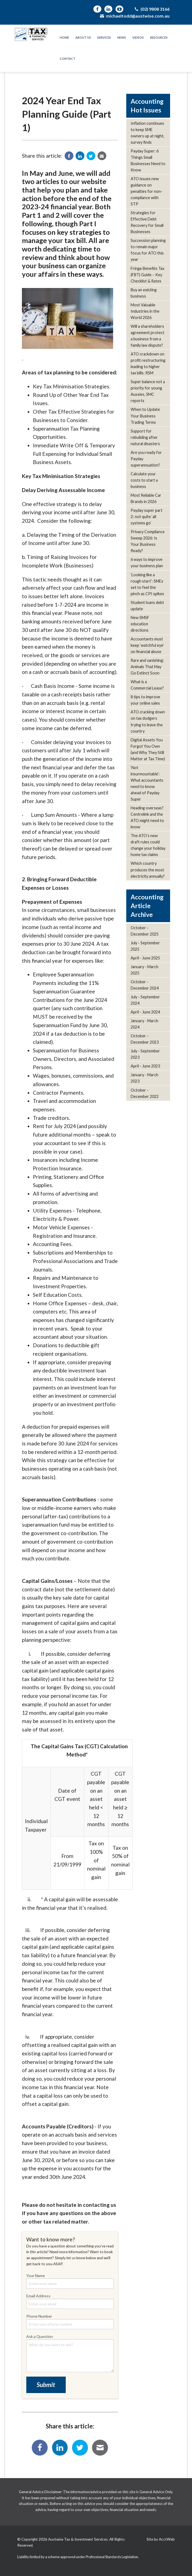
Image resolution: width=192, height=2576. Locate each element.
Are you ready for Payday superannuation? (146, 458)
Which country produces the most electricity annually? (148, 869)
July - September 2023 (145, 1054)
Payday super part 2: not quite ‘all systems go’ (146, 516)
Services (104, 37)
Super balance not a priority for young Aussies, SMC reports (148, 391)
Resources (159, 37)
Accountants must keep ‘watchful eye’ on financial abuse (147, 645)
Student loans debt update (147, 605)
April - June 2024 (145, 1012)
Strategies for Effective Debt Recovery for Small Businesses (147, 222)
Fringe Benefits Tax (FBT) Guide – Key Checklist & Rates (147, 274)
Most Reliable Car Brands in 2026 (146, 498)
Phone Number (70, 2321)
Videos (138, 37)
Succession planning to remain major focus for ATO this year (148, 250)
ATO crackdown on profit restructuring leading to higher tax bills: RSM (148, 363)
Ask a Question (70, 2353)
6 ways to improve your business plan (147, 562)
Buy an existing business (144, 292)
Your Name (70, 2281)
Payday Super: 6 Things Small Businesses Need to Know (148, 160)
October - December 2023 (145, 1038)
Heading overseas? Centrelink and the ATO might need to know (147, 817)
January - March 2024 (144, 1023)
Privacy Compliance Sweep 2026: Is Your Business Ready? (148, 541)
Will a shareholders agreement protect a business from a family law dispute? (147, 336)
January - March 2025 (144, 969)
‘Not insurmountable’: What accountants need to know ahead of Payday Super (147, 783)
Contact (67, 58)
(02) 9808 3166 (152, 9)
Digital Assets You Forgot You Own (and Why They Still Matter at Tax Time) (148, 749)
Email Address (70, 2301)
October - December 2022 (145, 1093)
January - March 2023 (144, 1077)
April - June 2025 (145, 958)
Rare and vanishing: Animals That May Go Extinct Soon (147, 666)
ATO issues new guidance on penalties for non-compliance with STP (146, 191)
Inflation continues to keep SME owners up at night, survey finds (147, 133)
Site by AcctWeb (161, 2539)
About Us (83, 37)
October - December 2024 (145, 984)
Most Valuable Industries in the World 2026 (145, 311)
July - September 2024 (145, 1000)
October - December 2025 (145, 930)
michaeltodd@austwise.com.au (134, 15)
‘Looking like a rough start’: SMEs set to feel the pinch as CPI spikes (147, 584)
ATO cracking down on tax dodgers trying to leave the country (148, 721)
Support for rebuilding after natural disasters (145, 437)
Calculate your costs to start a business (144, 480)
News (121, 37)
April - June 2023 (145, 1066)
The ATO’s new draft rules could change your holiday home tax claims (148, 845)
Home (64, 37)
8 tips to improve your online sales (145, 699)
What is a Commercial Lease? (147, 684)
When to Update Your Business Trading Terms (145, 415)
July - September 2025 (145, 945)
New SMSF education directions (140, 623)
